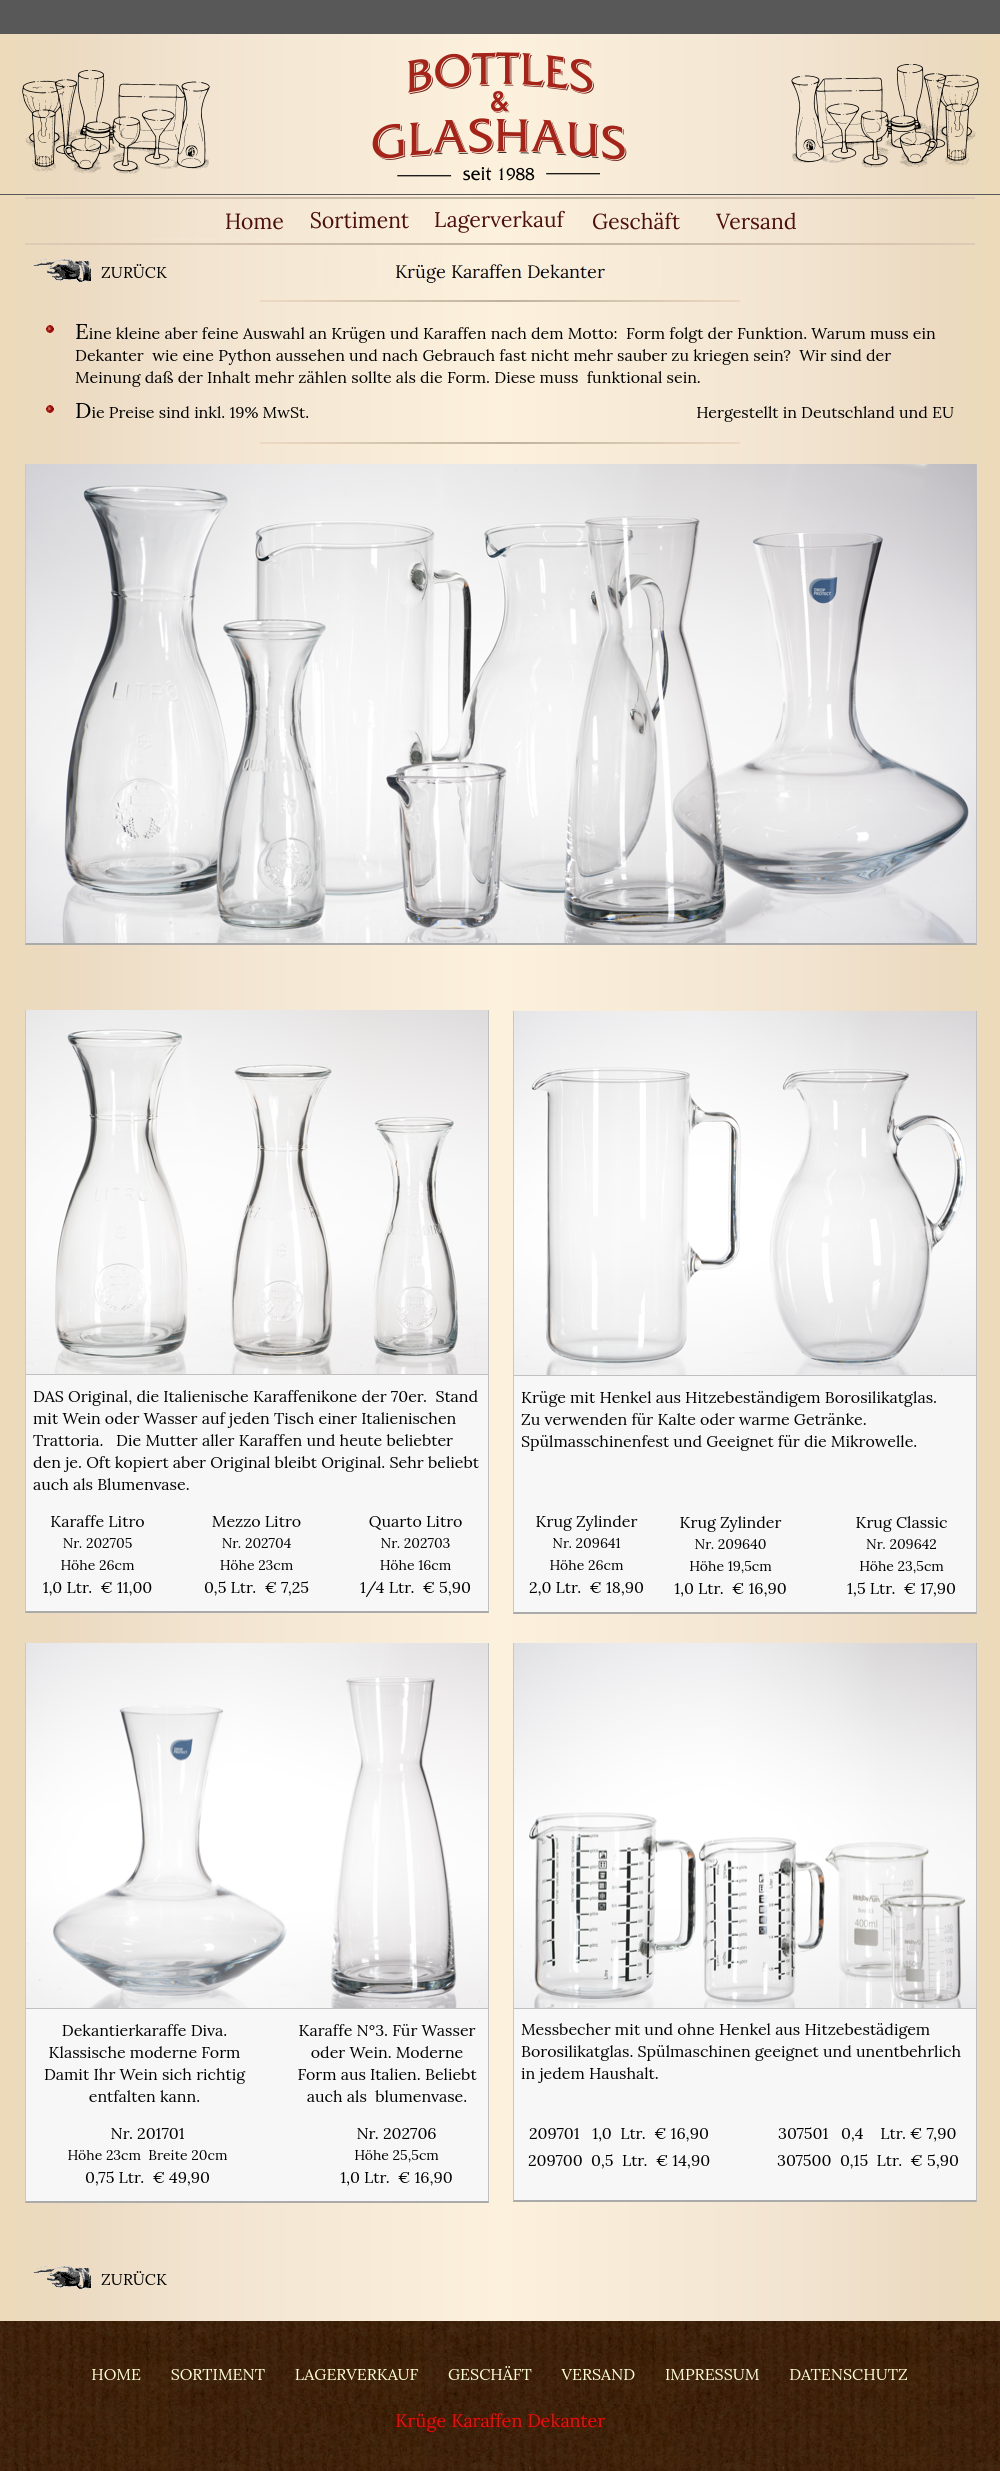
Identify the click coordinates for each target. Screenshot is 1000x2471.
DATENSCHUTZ (848, 2374)
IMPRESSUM (712, 2374)
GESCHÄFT (490, 2374)
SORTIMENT (218, 2374)
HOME (116, 2374)
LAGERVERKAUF (356, 2374)
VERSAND (599, 2374)
